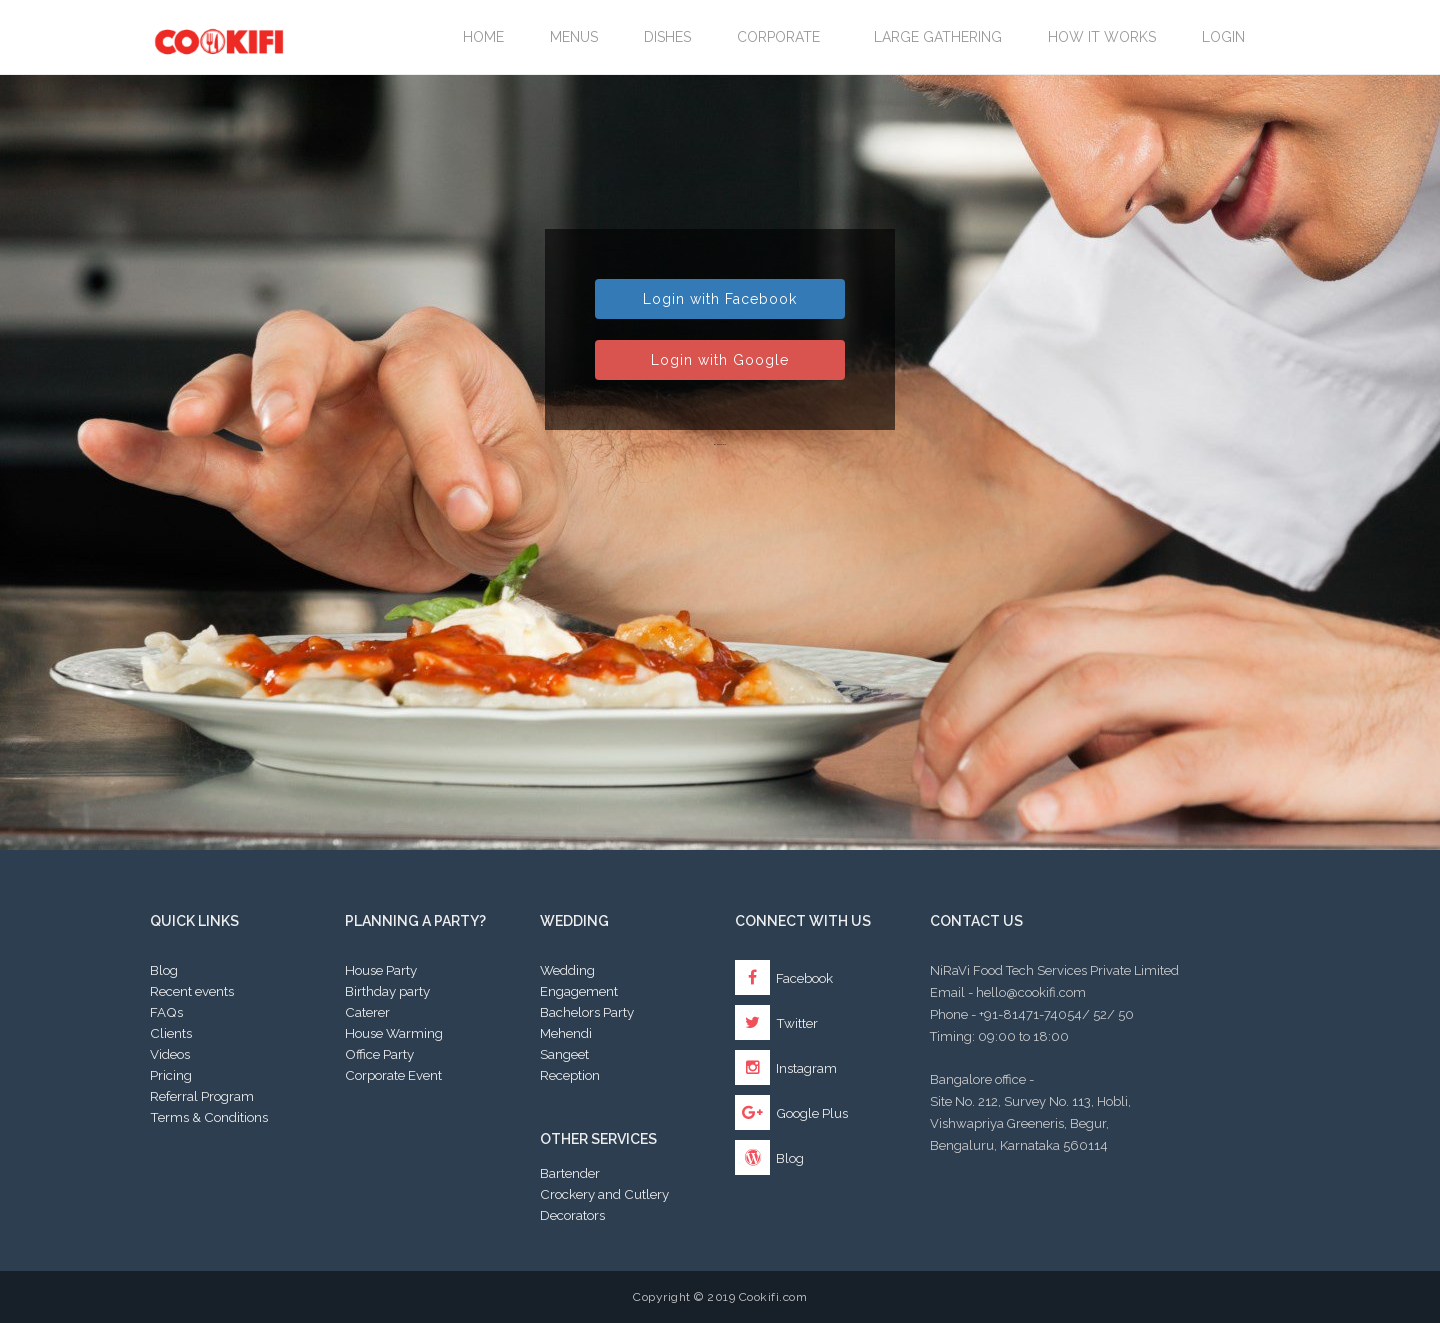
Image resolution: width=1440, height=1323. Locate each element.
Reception (570, 1075)
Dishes (667, 37)
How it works (1102, 37)
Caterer (367, 1012)
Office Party (379, 1054)
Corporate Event (393, 1075)
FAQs (166, 1012)
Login (1223, 37)
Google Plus (791, 1113)
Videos (170, 1054)
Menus (574, 37)
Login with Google (720, 360)
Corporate (782, 37)
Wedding (567, 970)
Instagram (786, 1068)
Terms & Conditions (209, 1117)
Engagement (579, 991)
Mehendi (566, 1033)
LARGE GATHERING (938, 37)
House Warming (394, 1033)
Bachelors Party (587, 1012)
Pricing (171, 1075)
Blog (164, 970)
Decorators (572, 1215)
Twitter (776, 1023)
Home (483, 37)
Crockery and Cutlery (604, 1194)
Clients (171, 1033)
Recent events (192, 991)
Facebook (784, 978)
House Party (381, 970)
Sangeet (564, 1054)
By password (720, 444)
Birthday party (387, 991)
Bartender (570, 1173)
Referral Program (202, 1096)
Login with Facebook (720, 299)
